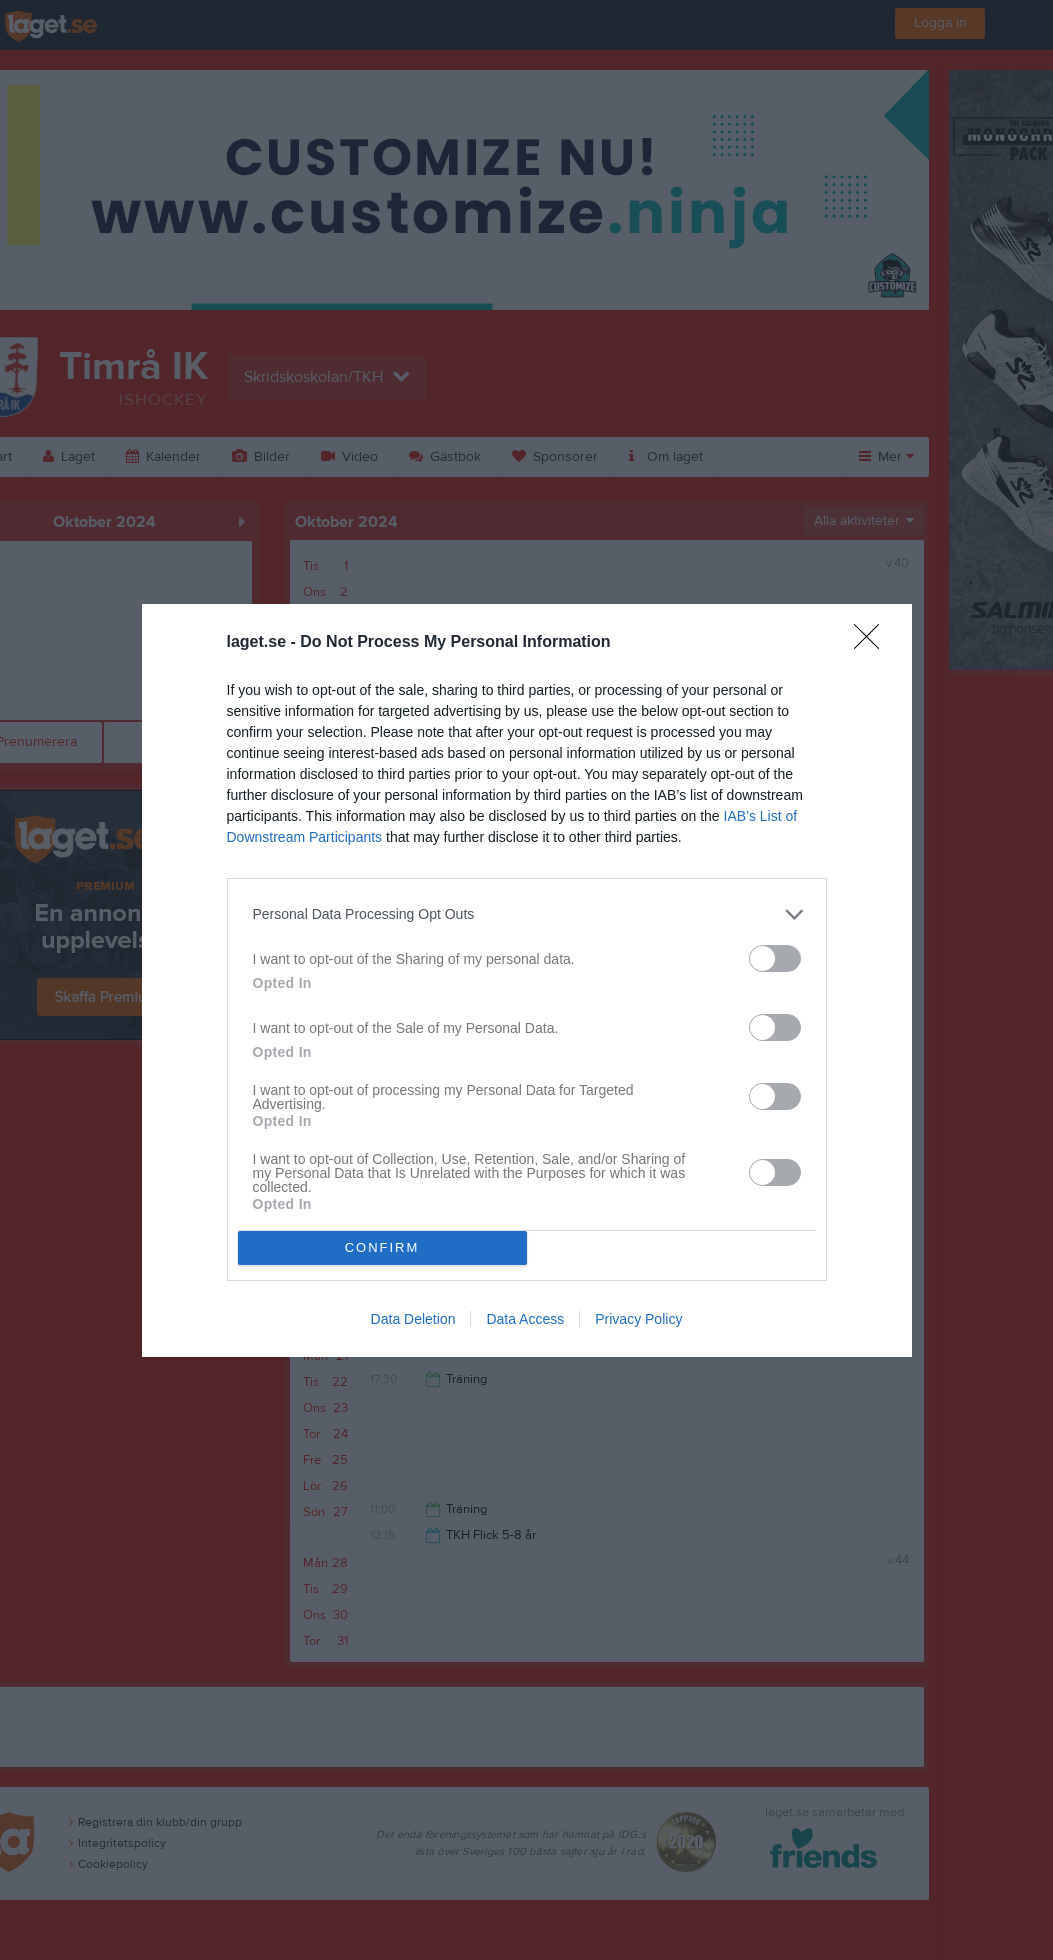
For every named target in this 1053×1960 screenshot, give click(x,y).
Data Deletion (413, 1319)
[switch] (775, 958)
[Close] (873, 643)
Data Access (525, 1319)
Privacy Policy (638, 1319)
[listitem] (527, 914)
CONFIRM (382, 1247)
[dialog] (527, 980)
